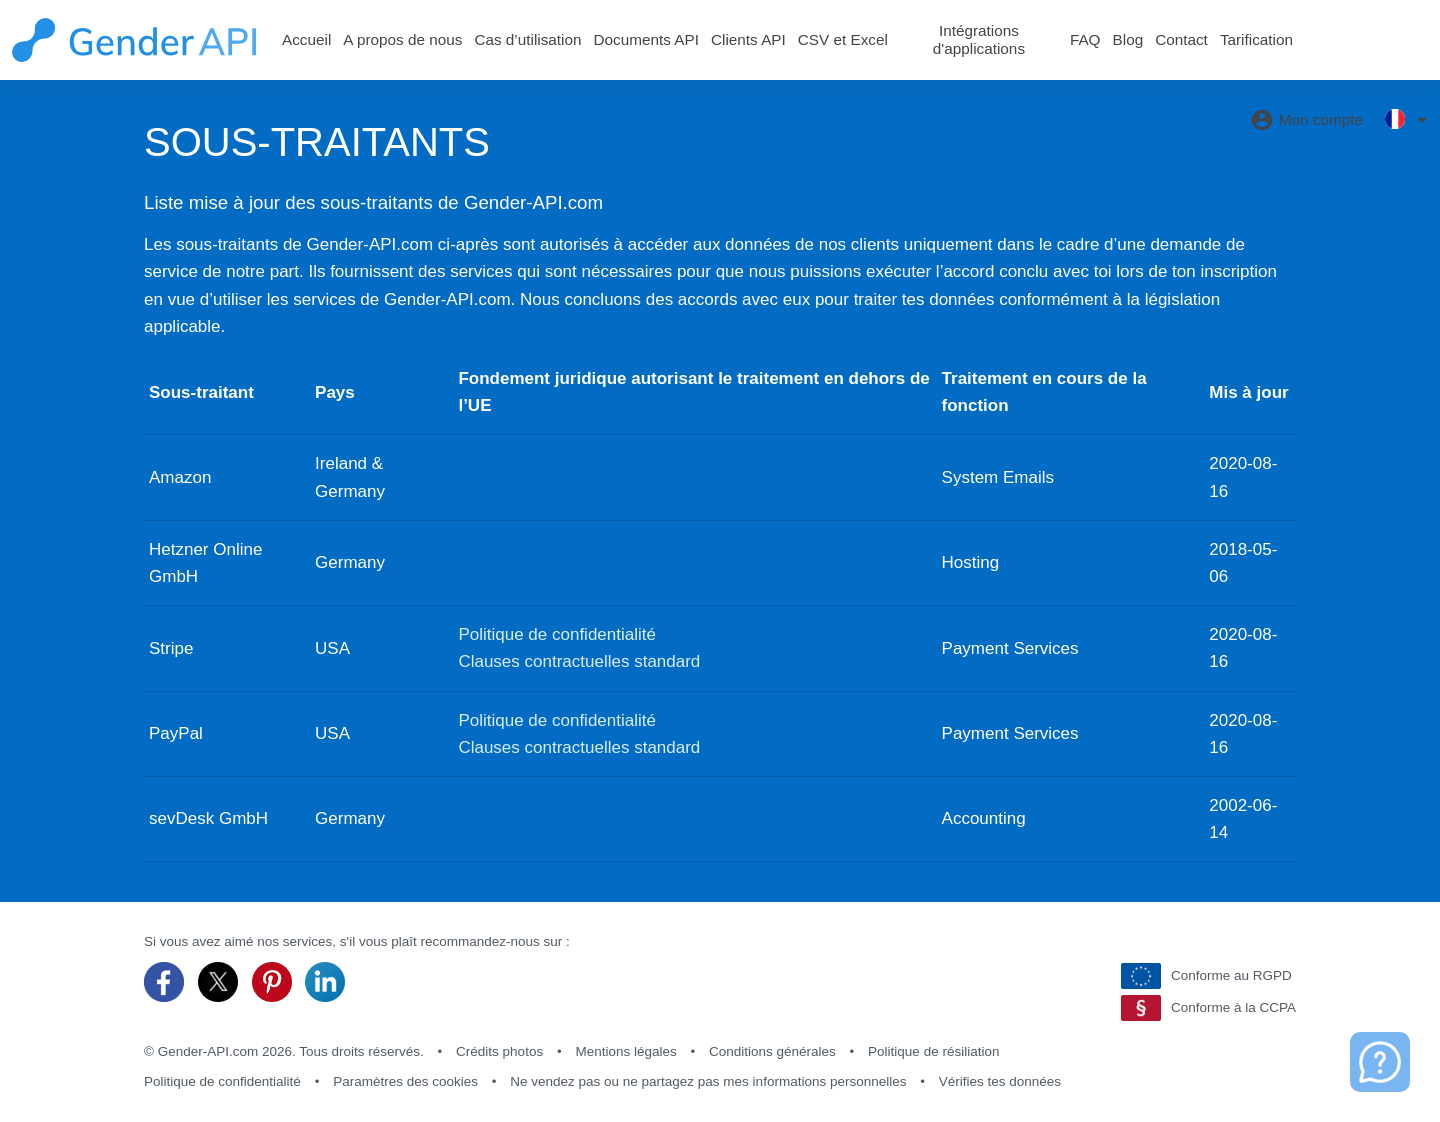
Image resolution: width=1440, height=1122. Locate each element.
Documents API (646, 39)
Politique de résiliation (933, 1051)
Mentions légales (625, 1051)
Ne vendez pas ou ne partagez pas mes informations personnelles (708, 1081)
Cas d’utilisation (527, 39)
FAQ (1085, 39)
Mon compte (1306, 120)
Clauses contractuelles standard (579, 661)
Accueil (306, 39)
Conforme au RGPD (1206, 976)
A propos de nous (402, 39)
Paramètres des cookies (405, 1081)
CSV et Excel (843, 39)
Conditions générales (772, 1051)
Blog (1128, 39)
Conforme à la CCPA (1208, 1008)
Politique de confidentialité (557, 634)
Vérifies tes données (1000, 1081)
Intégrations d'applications (979, 39)
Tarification (1256, 39)
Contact (1181, 39)
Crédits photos (499, 1051)
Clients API (748, 39)
